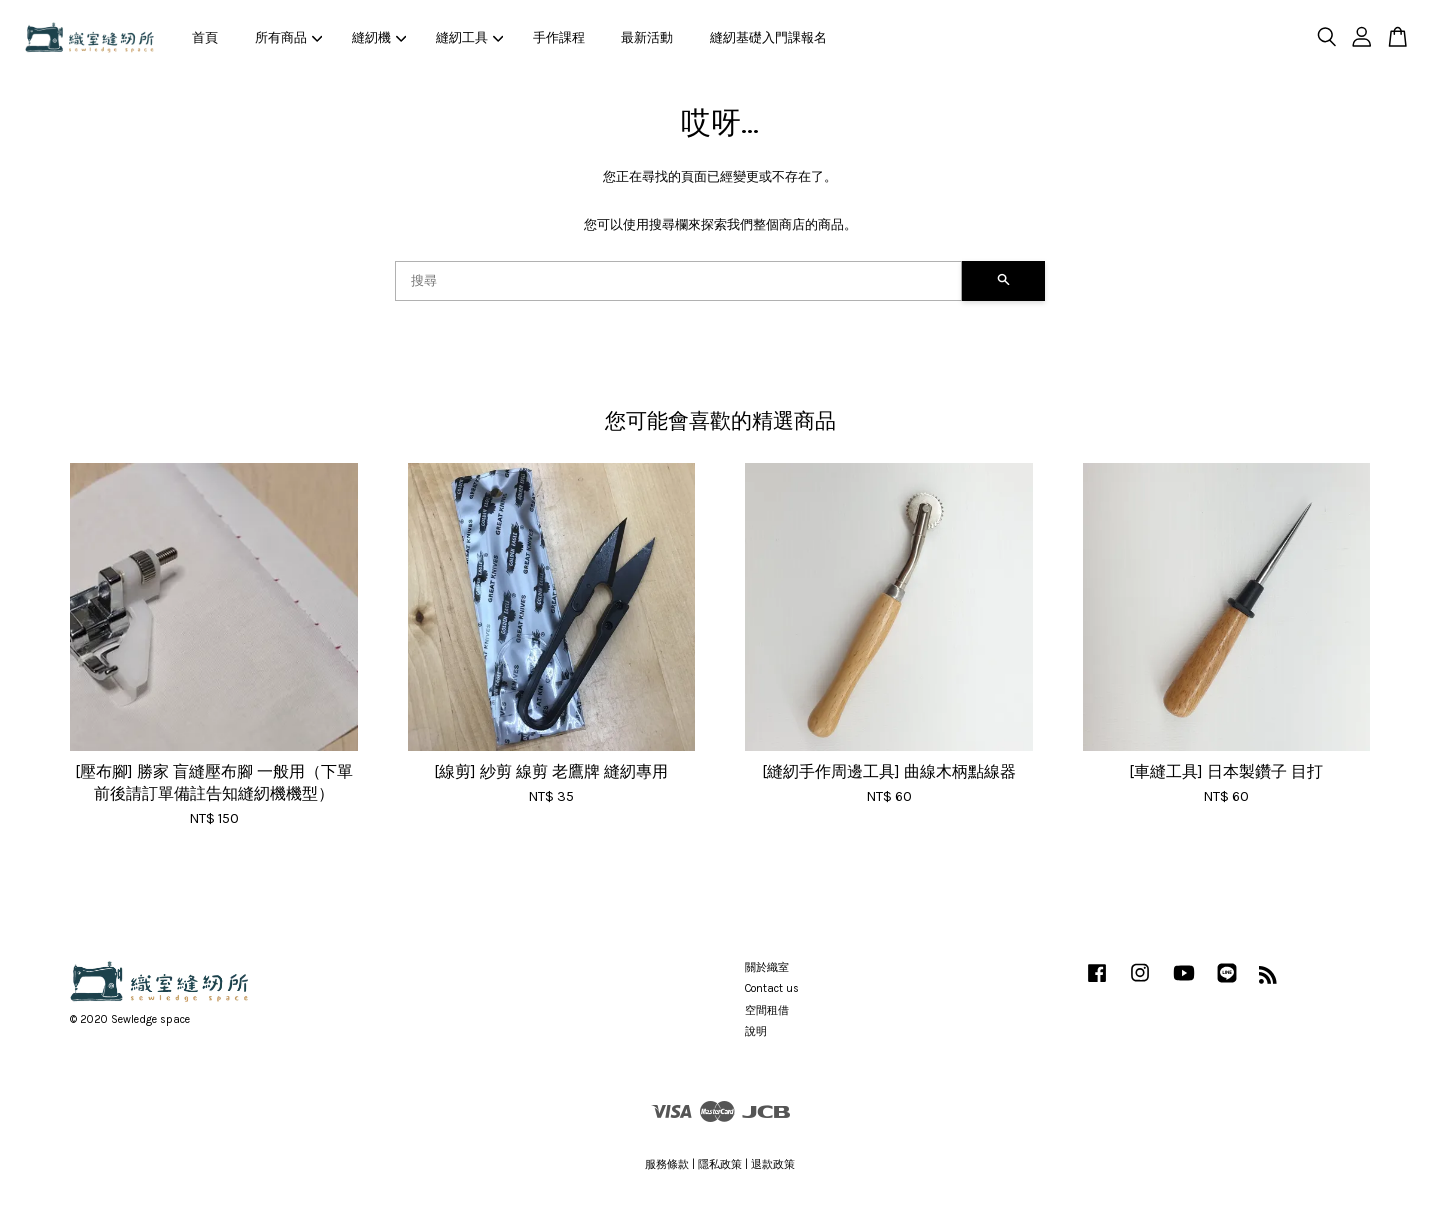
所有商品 (289, 37)
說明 (756, 1031)
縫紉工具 (470, 37)
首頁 (205, 37)
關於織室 (767, 967)
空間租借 (767, 1010)
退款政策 (773, 1164)
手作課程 (559, 37)
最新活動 (647, 37)
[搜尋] (678, 281)
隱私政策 (720, 1164)
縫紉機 (379, 37)
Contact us (772, 988)
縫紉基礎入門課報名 (768, 37)
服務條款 (667, 1164)
